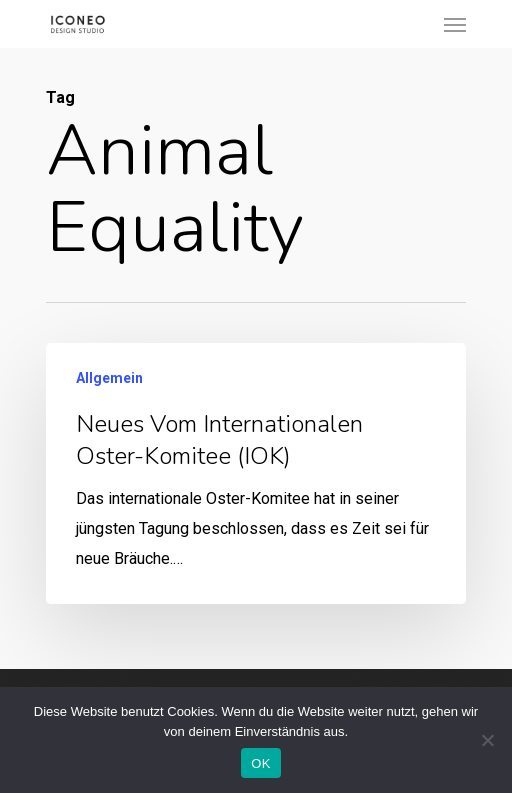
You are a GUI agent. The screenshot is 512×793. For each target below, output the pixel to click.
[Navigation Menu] (455, 24)
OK (260, 763)
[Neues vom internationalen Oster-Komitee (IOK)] (256, 473)
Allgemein (109, 378)
